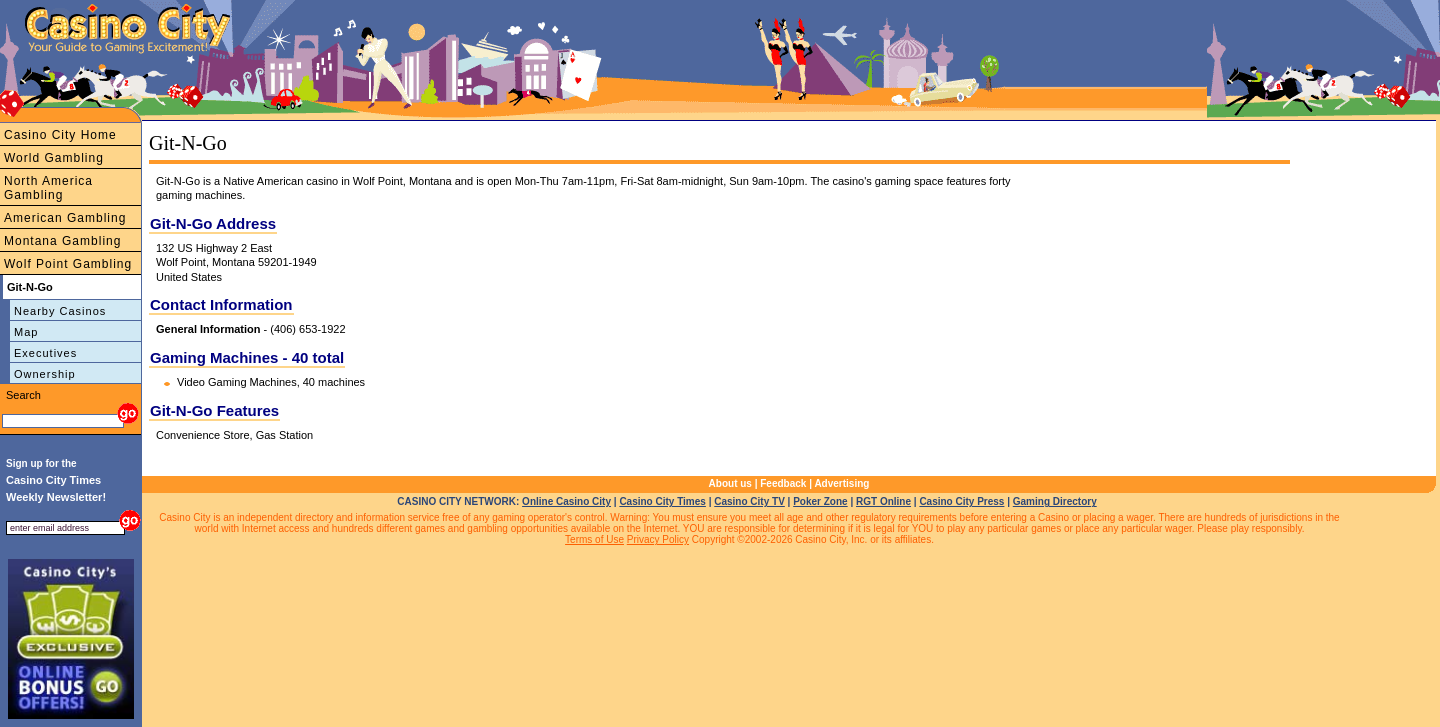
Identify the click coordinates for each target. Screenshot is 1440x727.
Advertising (841, 483)
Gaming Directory (1055, 501)
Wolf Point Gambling (68, 264)
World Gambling (54, 158)
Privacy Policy (658, 539)
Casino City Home (60, 135)
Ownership (45, 374)
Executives (45, 353)
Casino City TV (749, 501)
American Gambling (65, 218)
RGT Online (883, 501)
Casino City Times (662, 501)
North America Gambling (48, 188)
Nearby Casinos (60, 311)
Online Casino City (566, 501)
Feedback (783, 483)
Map (26, 332)
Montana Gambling (62, 241)
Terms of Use (594, 539)
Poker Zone (820, 501)
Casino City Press (961, 501)
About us (730, 483)
